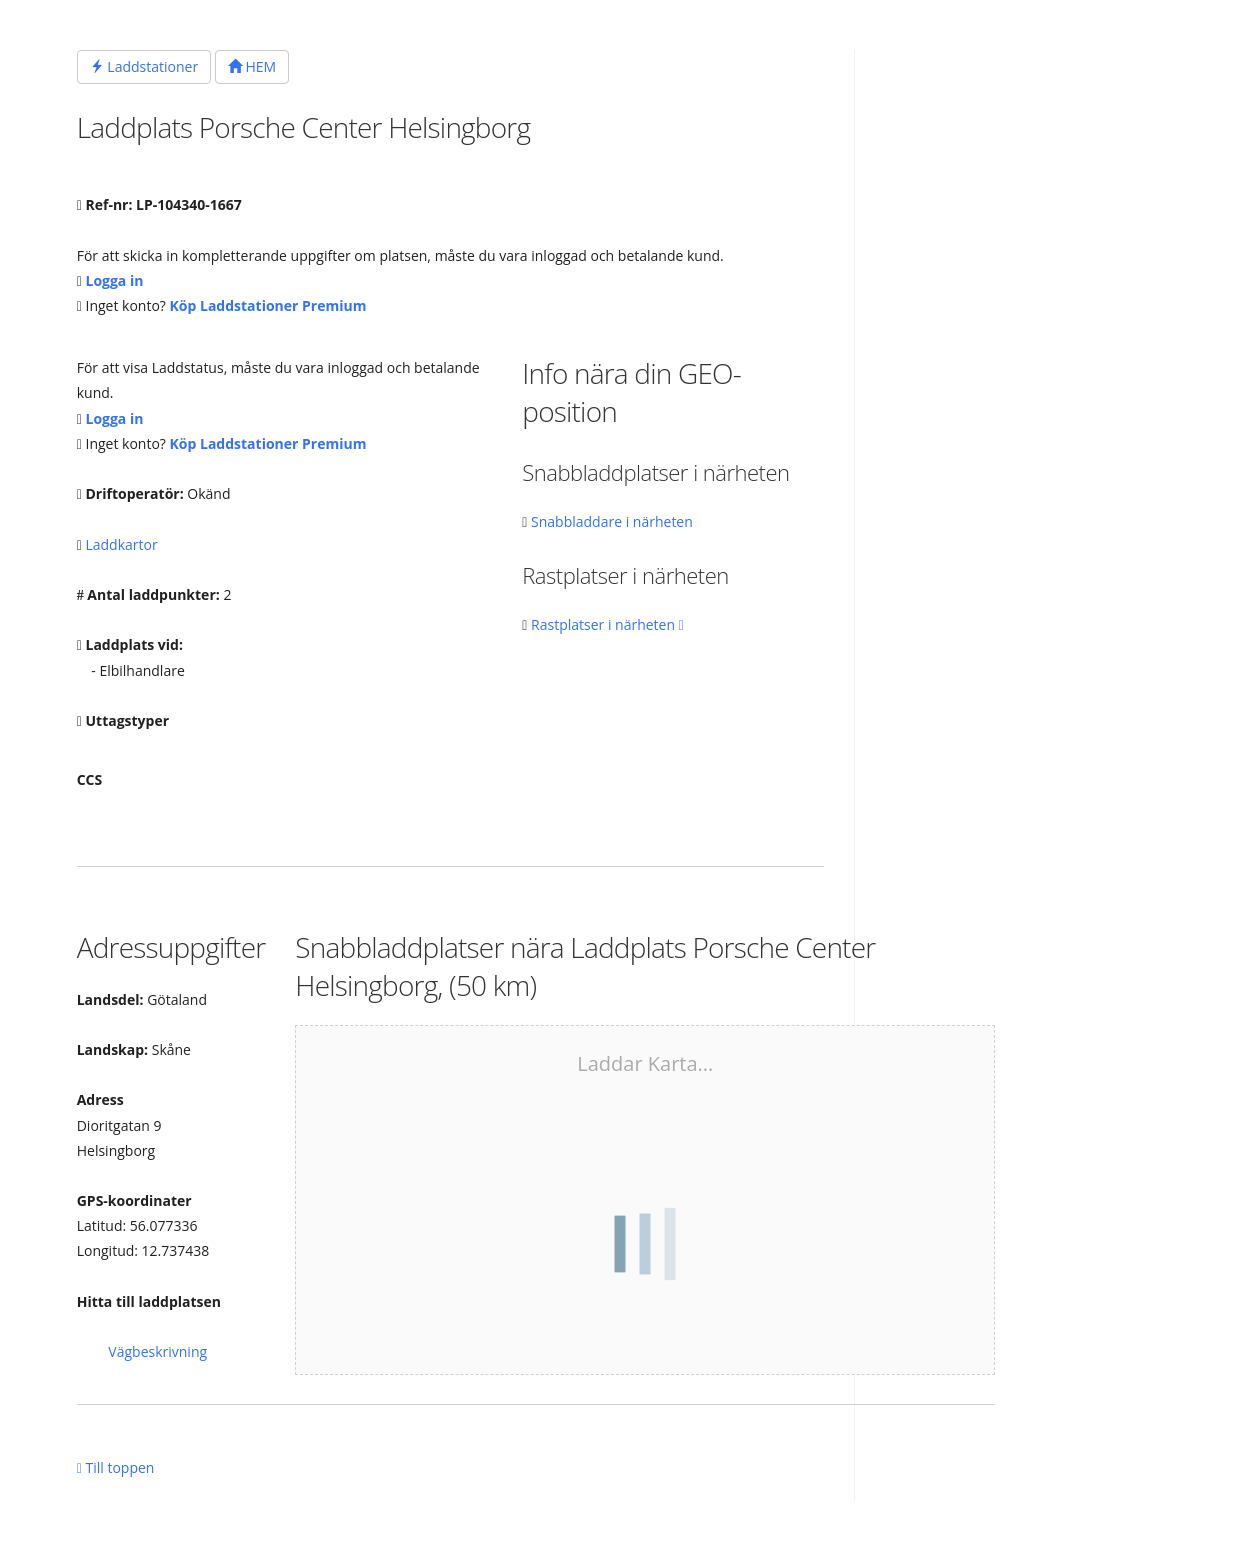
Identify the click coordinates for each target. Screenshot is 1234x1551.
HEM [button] (252, 66)
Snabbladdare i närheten (612, 521)
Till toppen (116, 1467)
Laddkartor (121, 544)
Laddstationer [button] (144, 66)
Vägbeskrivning (157, 1351)
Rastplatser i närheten (607, 624)
